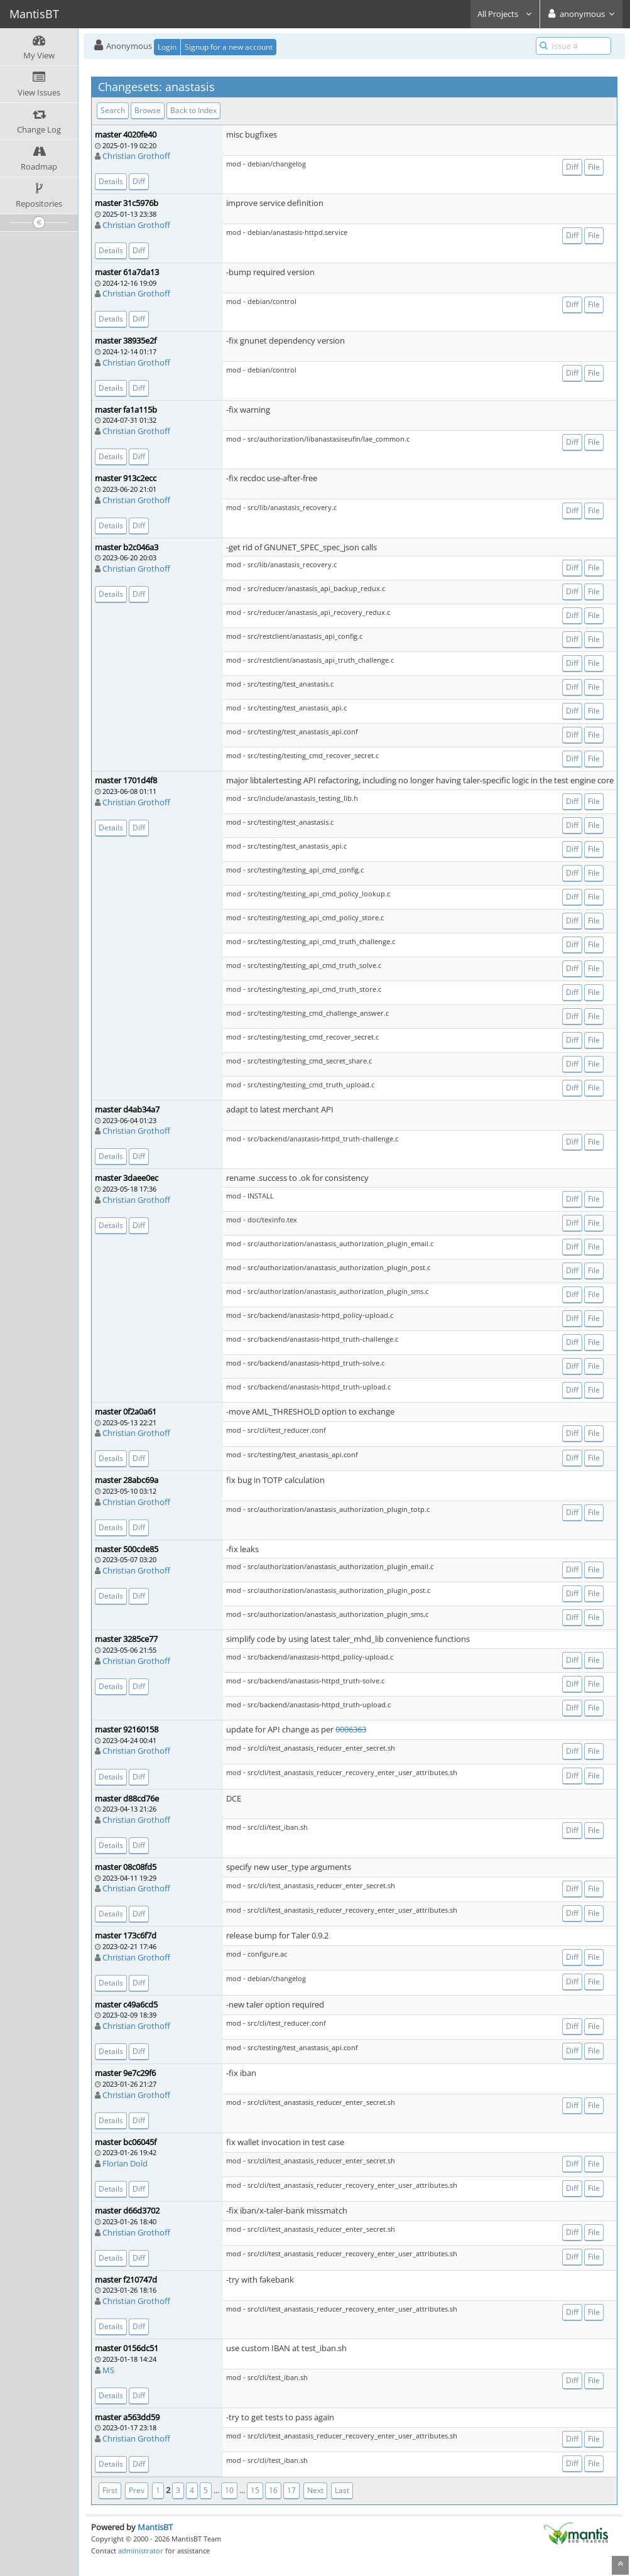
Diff (139, 181)
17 (291, 2490)
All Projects (505, 13)
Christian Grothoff (136, 155)
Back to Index (193, 110)
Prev (136, 2490)
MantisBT (155, 2527)
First (109, 2490)
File (594, 166)
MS (108, 2370)
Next (315, 2490)
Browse (147, 110)
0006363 (350, 1729)
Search (112, 110)
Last (342, 2490)
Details (111, 181)
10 (229, 2490)
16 (273, 2490)
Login (167, 46)
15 (255, 2490)
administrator (140, 2550)
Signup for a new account (229, 46)
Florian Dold (125, 2163)
